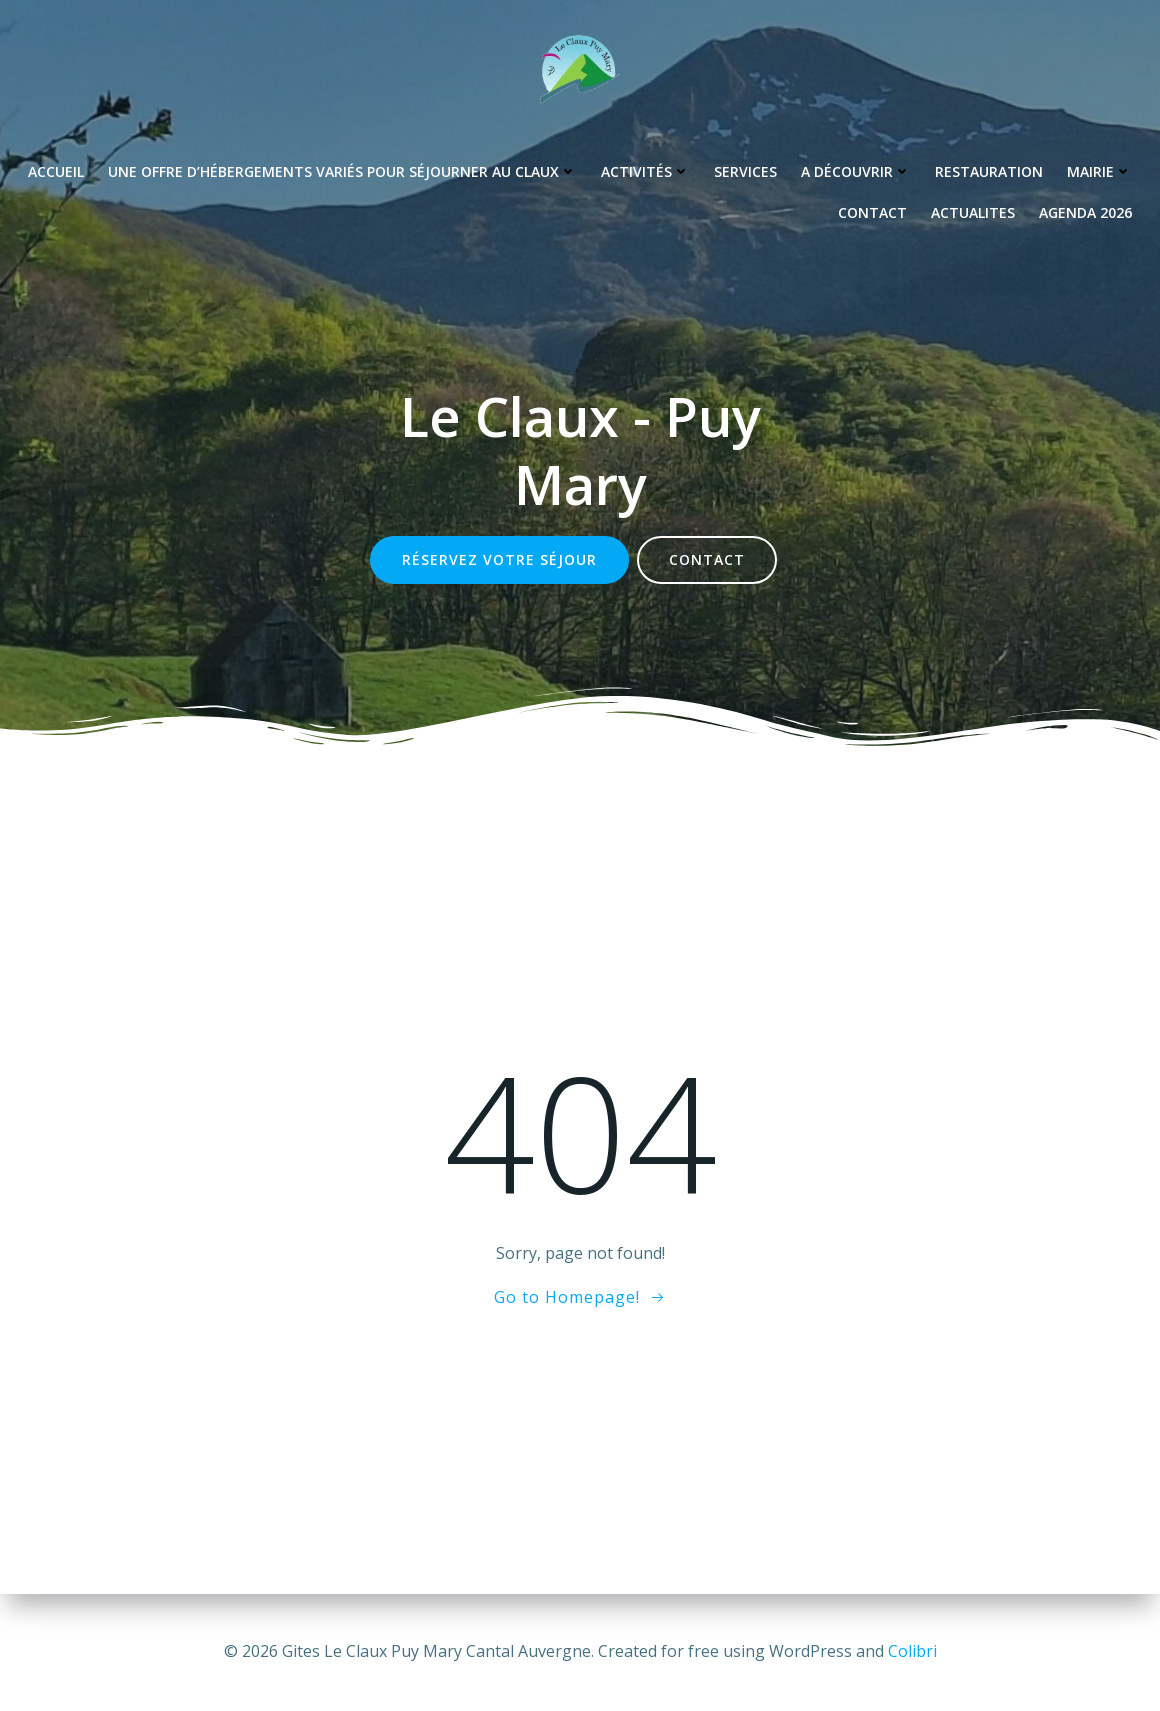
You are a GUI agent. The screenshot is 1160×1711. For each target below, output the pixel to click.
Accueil (56, 171)
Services (745, 171)
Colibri (912, 1651)
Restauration (989, 171)
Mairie (1099, 171)
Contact (872, 212)
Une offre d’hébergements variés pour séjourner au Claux (342, 171)
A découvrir (856, 171)
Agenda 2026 (1085, 212)
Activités (645, 171)
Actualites (973, 212)
